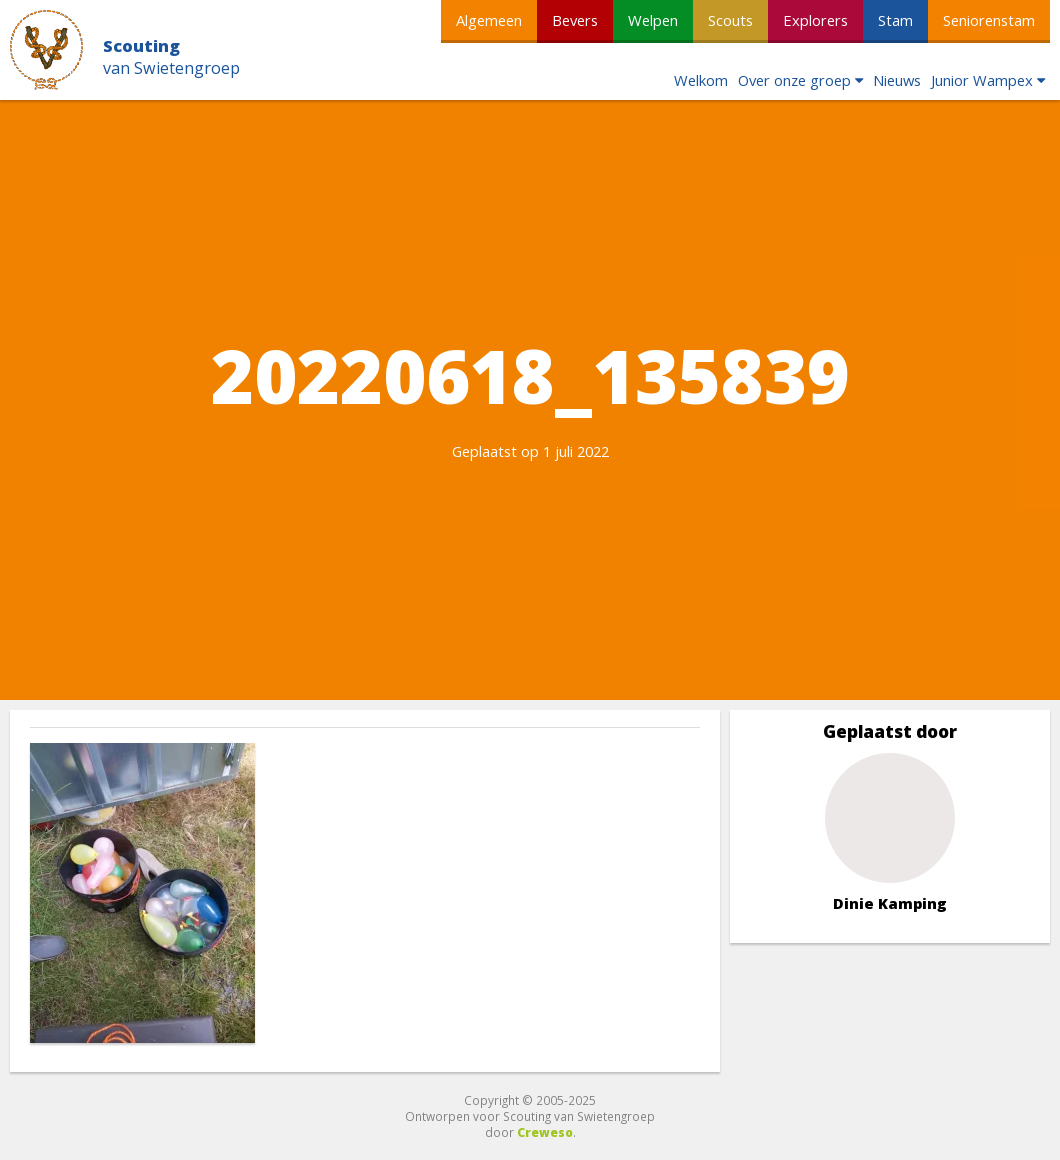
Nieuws (897, 80)
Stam (895, 20)
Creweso (545, 1132)
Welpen (653, 20)
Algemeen (489, 20)
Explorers (815, 20)
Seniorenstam (989, 20)
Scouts (730, 20)
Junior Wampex (982, 80)
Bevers (575, 20)
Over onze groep (794, 80)
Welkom (701, 80)
